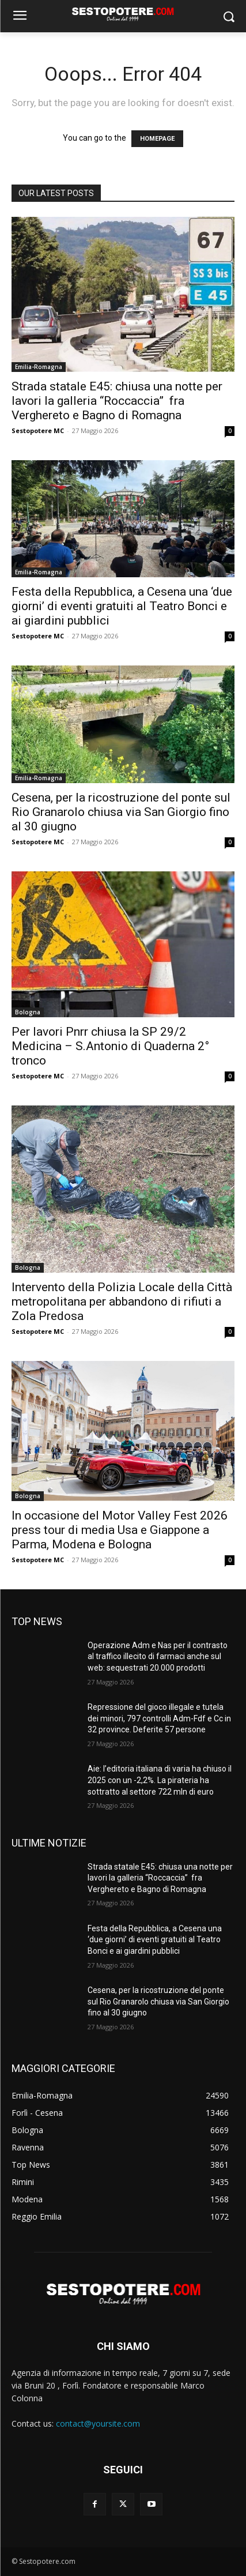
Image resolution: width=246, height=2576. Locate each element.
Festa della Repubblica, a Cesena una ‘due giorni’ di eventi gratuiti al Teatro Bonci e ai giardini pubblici (122, 606)
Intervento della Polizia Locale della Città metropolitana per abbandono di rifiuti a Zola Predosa (122, 1301)
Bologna (27, 1012)
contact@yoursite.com (98, 2423)
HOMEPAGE (157, 138)
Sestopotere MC (38, 430)
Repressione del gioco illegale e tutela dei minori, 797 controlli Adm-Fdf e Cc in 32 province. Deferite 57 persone (159, 1718)
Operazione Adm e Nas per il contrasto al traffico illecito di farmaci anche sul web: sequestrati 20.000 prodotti (158, 1656)
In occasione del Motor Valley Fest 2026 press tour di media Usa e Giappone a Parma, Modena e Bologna (120, 1530)
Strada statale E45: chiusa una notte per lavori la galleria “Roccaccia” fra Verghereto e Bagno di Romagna (117, 400)
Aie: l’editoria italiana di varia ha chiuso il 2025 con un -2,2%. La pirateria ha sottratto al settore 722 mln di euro (160, 1780)
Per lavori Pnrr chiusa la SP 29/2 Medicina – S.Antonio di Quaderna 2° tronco (110, 1046)
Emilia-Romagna (38, 367)
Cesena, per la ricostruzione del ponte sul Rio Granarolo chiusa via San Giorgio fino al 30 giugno (121, 812)
